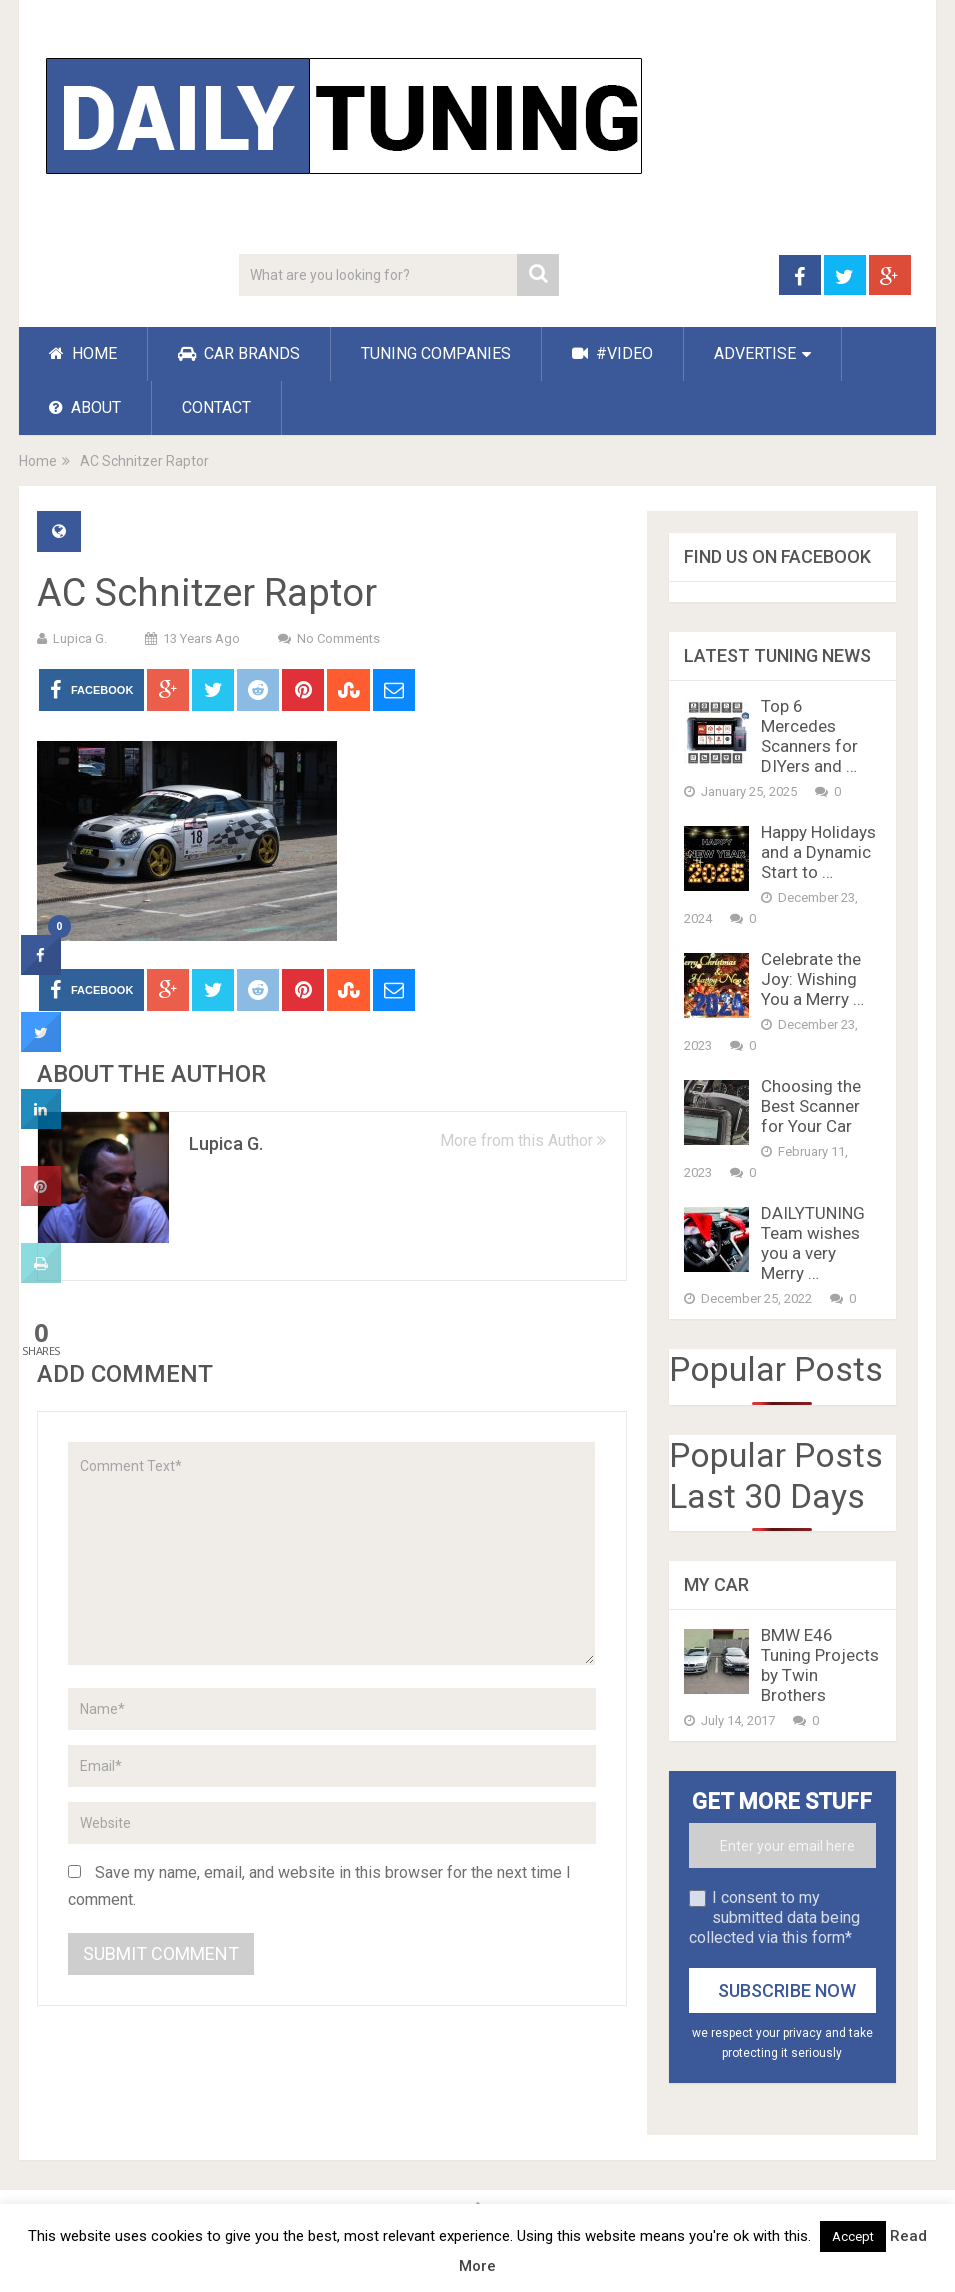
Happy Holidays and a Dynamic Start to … (818, 852)
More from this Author (523, 1140)
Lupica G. (80, 638)
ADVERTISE (755, 353)
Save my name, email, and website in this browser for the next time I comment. (319, 1886)
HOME (83, 353)
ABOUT (85, 407)
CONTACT (216, 407)
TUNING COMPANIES (436, 353)
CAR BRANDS (239, 353)
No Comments (338, 638)
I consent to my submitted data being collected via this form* (774, 1917)
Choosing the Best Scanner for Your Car (811, 1106)
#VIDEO (612, 353)
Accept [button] (853, 2236)
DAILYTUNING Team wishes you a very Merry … (813, 1243)
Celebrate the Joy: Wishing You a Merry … (812, 979)
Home (38, 461)
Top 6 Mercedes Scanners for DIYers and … (809, 736)
